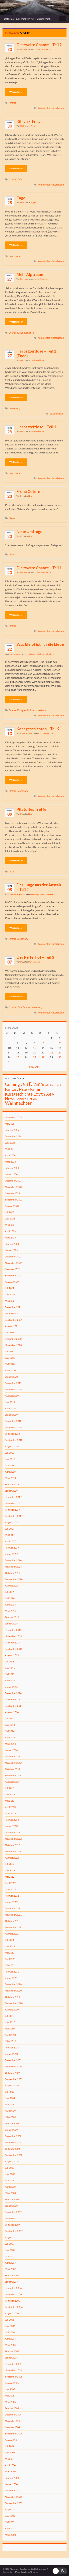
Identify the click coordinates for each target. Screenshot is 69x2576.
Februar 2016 (12, 1617)
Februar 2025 (12, 1130)
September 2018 (13, 1440)
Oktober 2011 (12, 1921)
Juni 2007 (10, 2250)
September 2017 (13, 1516)
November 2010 (13, 1990)
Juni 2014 (10, 1724)
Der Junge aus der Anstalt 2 (42, 894)
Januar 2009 (11, 2129)
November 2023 (13, 1187)
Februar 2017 (12, 1547)
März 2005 (10, 2401)
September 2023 (13, 1199)
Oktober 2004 (12, 2427)
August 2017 (12, 1522)
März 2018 (10, 1478)
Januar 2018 (11, 1490)
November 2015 (13, 1636)
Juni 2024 (10, 1142)
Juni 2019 (10, 1402)
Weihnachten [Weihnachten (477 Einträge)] (18, 1103)
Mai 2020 (9, 1364)
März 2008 (10, 2193)
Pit (21, 496)
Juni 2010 (10, 2022)
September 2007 (13, 2231)
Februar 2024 (12, 1168)
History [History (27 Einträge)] (24, 1089)
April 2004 (10, 2465)
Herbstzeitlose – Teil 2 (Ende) (36, 353)
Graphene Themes (29, 2572)
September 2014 (13, 1705)
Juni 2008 (10, 2174)
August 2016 (12, 1585)
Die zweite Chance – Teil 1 (39, 567)
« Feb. (30, 1066)
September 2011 (13, 1927)
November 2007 (13, 2218)
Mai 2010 (9, 2028)
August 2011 (12, 1933)
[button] (59, 2571)
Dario (22, 360)
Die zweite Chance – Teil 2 (39, 44)
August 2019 (12, 1395)
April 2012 (10, 1883)
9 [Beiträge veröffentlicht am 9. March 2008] (59, 1042)
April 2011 (10, 1959)
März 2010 (10, 2041)
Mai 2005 (9, 2395)
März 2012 (10, 1889)
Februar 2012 (12, 1895)
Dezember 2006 (13, 2288)
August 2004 (12, 2439)
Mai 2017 (9, 1535)
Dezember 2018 (13, 1421)
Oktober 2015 (12, 1642)
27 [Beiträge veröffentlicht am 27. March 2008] (34, 1057)
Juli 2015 (9, 1661)
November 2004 (13, 2420)
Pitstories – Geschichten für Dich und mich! (26, 18)
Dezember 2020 (13, 1338)
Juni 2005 (10, 2389)
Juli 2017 (9, 1528)
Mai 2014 (9, 1731)
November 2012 (13, 1838)
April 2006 (10, 2338)
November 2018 (13, 1427)
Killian (33, 126)
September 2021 (13, 1319)
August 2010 (12, 2009)
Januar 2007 (11, 2281)
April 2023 (10, 1231)
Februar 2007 (12, 2275)
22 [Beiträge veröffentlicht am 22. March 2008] (51, 1052)
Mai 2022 (9, 1300)
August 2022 (12, 1281)
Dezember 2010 (13, 1984)
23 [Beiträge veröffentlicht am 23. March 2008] (59, 1052)
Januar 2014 (11, 1750)
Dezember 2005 (13, 2364)
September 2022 (13, 1275)
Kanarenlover (15, 654)
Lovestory (14, 256)
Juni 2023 (10, 1218)
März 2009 (10, 2117)
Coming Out (15, 179)
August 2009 (12, 2085)
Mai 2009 (9, 2104)
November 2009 (13, 2066)
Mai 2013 (9, 1800)
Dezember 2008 (13, 2136)
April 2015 (10, 1680)
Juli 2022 (9, 1288)
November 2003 (13, 2496)
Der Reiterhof (34, 962)
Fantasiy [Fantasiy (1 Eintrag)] (58, 1085)
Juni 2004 (10, 2452)
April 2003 (10, 2528)
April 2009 (10, 2110)
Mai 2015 (9, 1674)
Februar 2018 (12, 1484)
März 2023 (10, 1237)
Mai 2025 (9, 1123)
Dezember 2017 (13, 1497)
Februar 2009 (12, 2123)
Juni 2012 (10, 1870)
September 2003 (13, 2503)
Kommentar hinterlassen (51, 108)
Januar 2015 (11, 1686)
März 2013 (10, 1813)
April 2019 (10, 1408)
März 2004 (10, 2471)
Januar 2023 (11, 1250)
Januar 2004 (11, 2484)
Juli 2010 (9, 2015)
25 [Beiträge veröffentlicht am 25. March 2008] (17, 1057)
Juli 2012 (9, 1864)
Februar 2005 (12, 2408)
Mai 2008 (9, 2180)
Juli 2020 (9, 1351)
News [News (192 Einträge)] (10, 1098)
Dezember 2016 (13, 1560)
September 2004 (13, 2433)
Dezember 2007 (13, 2212)
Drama (12, 102)
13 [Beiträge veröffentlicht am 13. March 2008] (34, 1047)
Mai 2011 (9, 1952)
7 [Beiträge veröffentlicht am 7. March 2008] (43, 1042)
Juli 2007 (9, 2243)
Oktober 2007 (12, 2224)
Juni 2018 (10, 1459)
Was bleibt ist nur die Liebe (40, 644)
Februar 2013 (12, 1819)
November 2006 (13, 2294)
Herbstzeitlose (37, 360)
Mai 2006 (9, 2332)
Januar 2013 (11, 1826)
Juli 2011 (9, 1940)
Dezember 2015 (13, 1629)
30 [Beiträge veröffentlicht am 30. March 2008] (59, 1057)
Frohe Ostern (28, 491)
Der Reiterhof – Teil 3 (35, 957)
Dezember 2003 (13, 2490)
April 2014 (10, 1737)
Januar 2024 (11, 1174)
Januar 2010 (11, 2053)
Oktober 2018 (12, 1433)
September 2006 (13, 2307)
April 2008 (10, 2186)
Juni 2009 (10, 2098)
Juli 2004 (9, 2446)
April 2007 (10, 2262)
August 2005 (12, 2382)
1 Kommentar (56, 413)
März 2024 (10, 1161)
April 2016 (10, 1604)
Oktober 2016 (12, 1573)
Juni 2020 (10, 1357)
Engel (21, 198)
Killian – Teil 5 (28, 121)
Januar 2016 (11, 1623)
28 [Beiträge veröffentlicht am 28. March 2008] (43, 1057)
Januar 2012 (11, 1902)
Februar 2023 (12, 1243)
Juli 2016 (9, 1591)
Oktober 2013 (12, 1769)
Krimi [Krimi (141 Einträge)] (35, 1089)
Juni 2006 (10, 2326)
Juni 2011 (10, 1946)
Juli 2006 (9, 2319)
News (31, 496)
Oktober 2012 (12, 1845)
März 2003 (10, 2534)
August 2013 (12, 1781)
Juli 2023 (9, 1212)
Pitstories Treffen (32, 809)
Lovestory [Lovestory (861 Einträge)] (43, 1094)
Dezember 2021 (13, 1307)
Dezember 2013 (13, 1756)
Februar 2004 (12, 2477)
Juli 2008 (9, 2167)
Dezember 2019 (13, 1383)
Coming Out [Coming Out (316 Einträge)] (16, 1084)
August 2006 (12, 2313)
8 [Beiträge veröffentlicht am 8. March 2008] (51, 1042)
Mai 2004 (9, 2458)
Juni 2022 (10, 1294)
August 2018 (12, 1446)
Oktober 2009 (12, 2072)
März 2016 (10, 1610)
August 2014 (12, 1712)
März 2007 (10, 2269)
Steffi (22, 126)
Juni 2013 (10, 1794)
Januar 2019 (11, 1414)
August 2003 (12, 2509)
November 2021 (13, 1313)
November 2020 (13, 1345)
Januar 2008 (11, 2205)
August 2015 (12, 1655)
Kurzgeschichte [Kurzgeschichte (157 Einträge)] (19, 1094)
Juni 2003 (10, 2515)
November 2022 (13, 1262)
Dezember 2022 (13, 1256)
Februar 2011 (12, 1971)
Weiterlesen (16, 91)
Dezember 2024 (13, 1136)
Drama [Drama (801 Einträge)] (36, 1084)
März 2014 (10, 1743)
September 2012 (13, 1851)
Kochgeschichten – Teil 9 (38, 728)
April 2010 (10, 2034)
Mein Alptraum (29, 274)
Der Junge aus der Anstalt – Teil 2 (39, 887)
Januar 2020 (11, 1376)
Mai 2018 (9, 1465)
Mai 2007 (9, 2256)
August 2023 (12, 1205)
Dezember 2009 (13, 2060)
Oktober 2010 (12, 1996)
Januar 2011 (11, 1978)
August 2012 (12, 1857)
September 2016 (13, 1579)
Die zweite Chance (43, 49)
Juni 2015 (10, 1667)
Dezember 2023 (13, 1180)
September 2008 (13, 2155)
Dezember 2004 (13, 2414)
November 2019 (13, 1389)
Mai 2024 (9, 1149)
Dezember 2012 (13, 1832)
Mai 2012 (9, 1876)
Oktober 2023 (12, 1193)
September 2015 (13, 1648)
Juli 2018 (9, 1452)
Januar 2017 (11, 1554)
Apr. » (38, 1066)
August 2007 (12, 2237)
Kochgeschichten (46, 733)
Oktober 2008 (12, 2148)
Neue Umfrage (29, 531)
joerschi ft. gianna (17, 894)
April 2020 (10, 1370)
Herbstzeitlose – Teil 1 (36, 426)
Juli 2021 (9, 1332)
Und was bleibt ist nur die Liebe (40, 654)
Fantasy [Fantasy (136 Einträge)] (11, 1089)
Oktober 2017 (12, 1509)
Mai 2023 (9, 1224)
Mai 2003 (9, 2522)
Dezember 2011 (13, 1908)
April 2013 (10, 1807)
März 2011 (10, 1965)
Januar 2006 (11, 2357)
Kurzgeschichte (25, 332)
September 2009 (13, 2079)
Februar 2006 (12, 2351)
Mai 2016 (9, 1598)
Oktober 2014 (12, 1699)
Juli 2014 (9, 1718)
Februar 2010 (12, 2047)
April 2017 (10, 1541)
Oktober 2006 (12, 2300)
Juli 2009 (9, 2091)
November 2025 (13, 1117)
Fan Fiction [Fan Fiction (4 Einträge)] (48, 1085)
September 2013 (13, 1775)
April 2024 (10, 1155)
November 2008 (13, 2142)
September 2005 (13, 2376)
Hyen (22, 202)
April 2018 (10, 1471)
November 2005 (13, 2370)
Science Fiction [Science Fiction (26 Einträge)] (26, 1099)
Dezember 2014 (13, 1693)
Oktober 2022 (12, 1269)
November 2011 (13, 1914)
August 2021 (12, 1326)
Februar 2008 (12, 2199)
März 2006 (10, 2345)
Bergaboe (24, 49)
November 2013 (13, 1762)
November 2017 (13, 1503)
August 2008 (12, 2161)
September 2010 (13, 2003)
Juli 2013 (9, 1788)
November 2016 (13, 1566)
